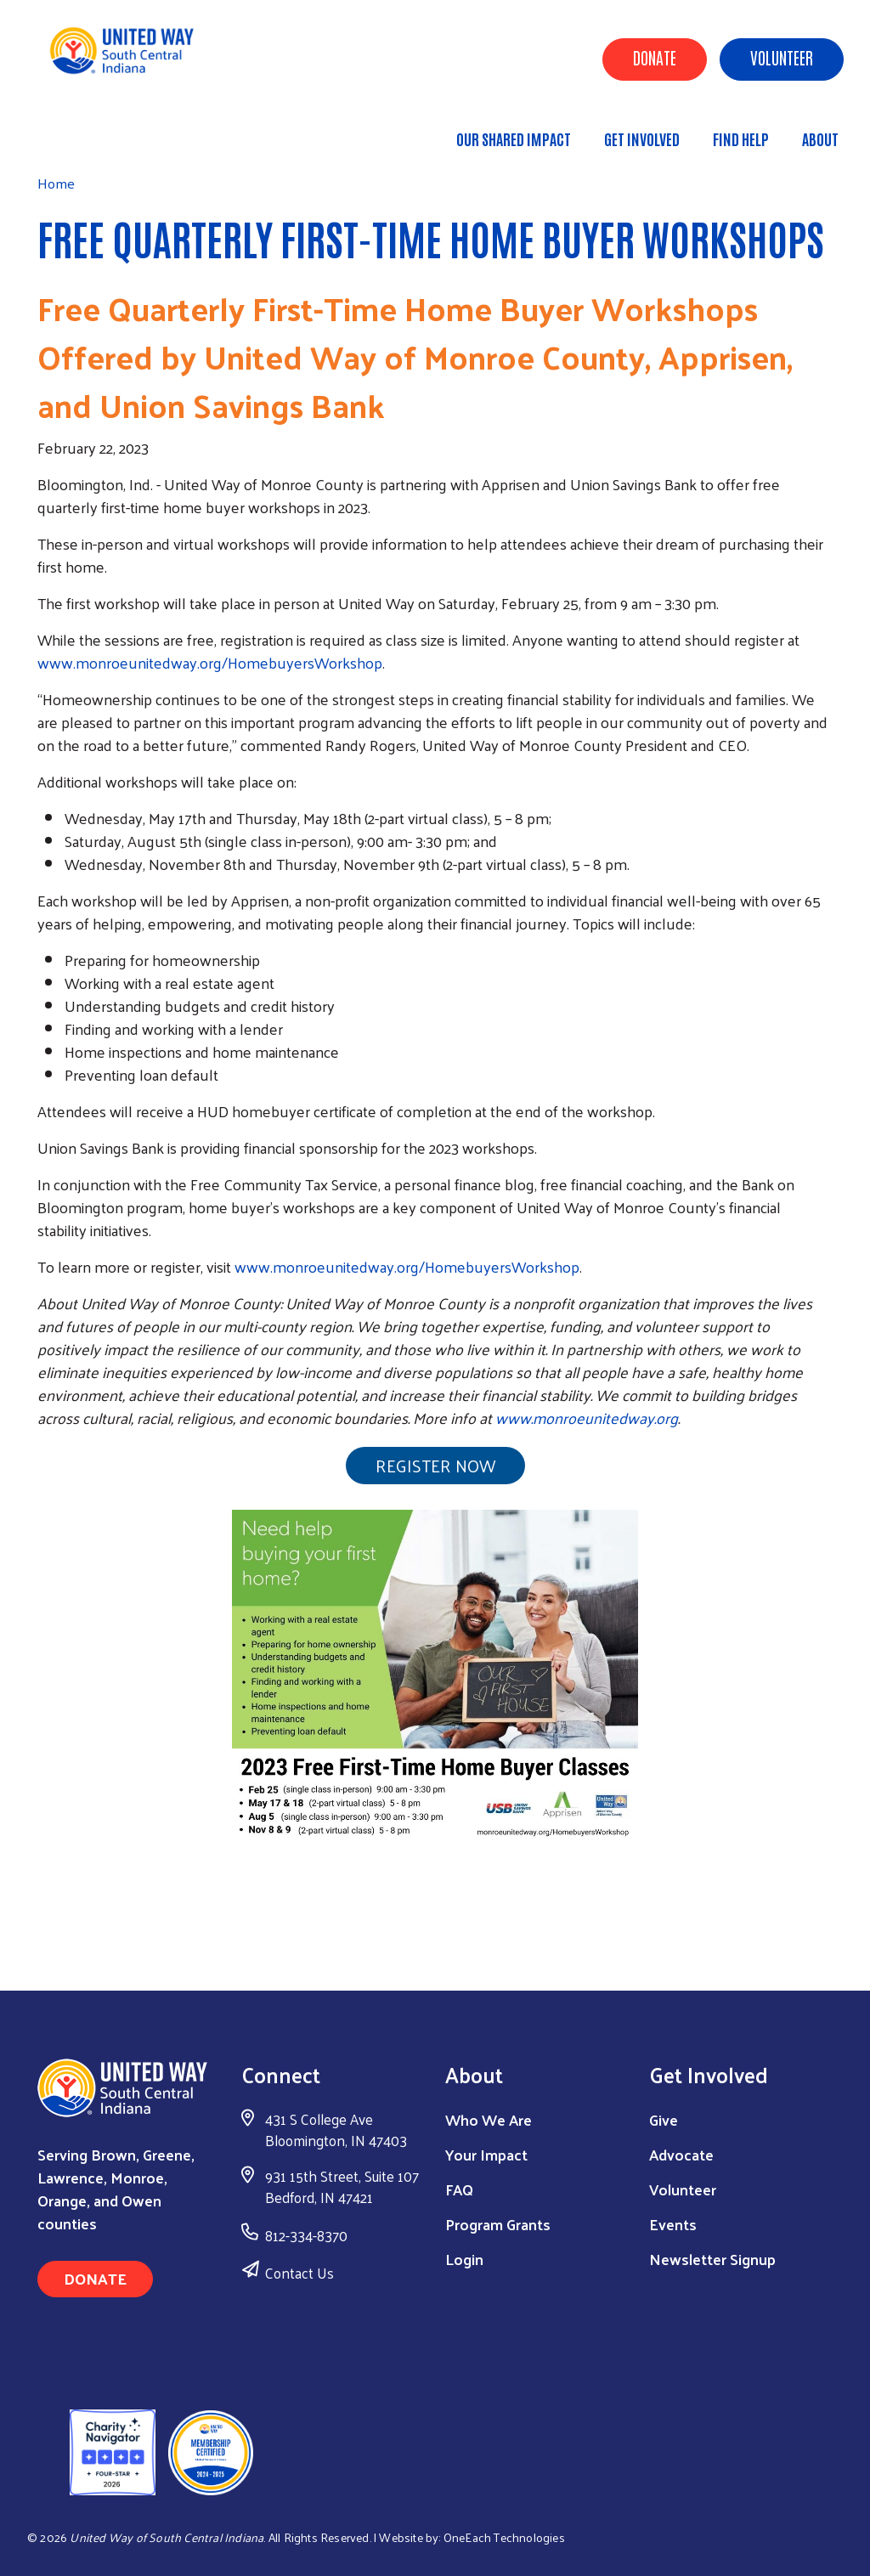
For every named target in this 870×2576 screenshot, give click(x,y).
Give (663, 2119)
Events (673, 2224)
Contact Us (299, 2272)
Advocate (681, 2154)
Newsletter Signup (712, 2259)
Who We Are (488, 2119)
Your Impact (486, 2154)
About (820, 138)
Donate (654, 57)
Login (464, 2259)
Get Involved (642, 138)
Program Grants (498, 2224)
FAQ (459, 2189)
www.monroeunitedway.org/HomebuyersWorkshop (209, 662)
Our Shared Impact (513, 138)
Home (99, 131)
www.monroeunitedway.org (586, 1418)
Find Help (741, 138)
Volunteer (781, 57)
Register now (435, 1465)
